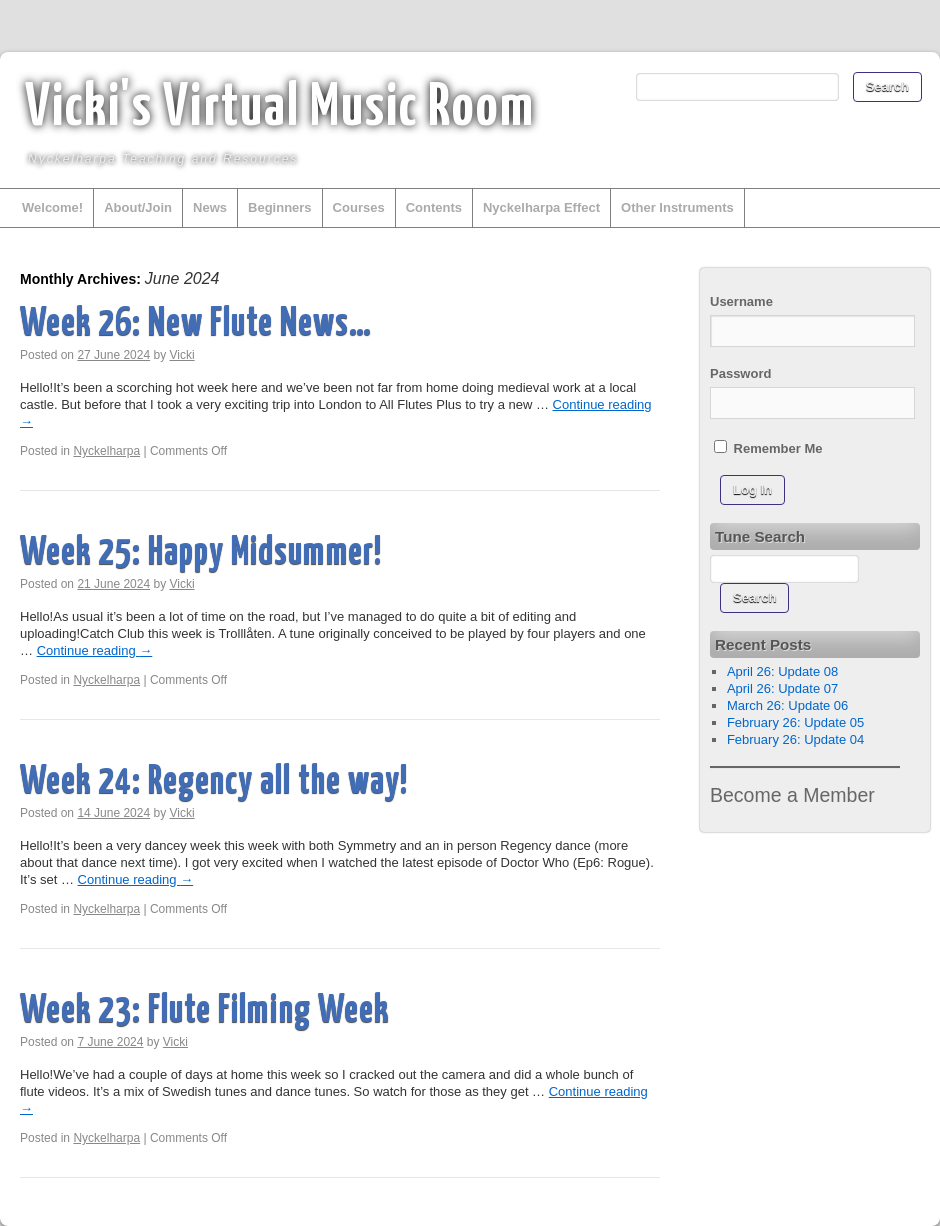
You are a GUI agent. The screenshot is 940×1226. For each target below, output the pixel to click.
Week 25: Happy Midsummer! (201, 553)
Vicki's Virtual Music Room (280, 109)
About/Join (138, 207)
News (210, 207)
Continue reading (95, 650)
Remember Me (768, 448)
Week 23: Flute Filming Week (204, 1011)
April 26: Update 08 (782, 671)
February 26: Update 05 (795, 722)
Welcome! (52, 207)
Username (741, 301)
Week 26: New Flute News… (196, 324)
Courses (359, 207)
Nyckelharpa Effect (541, 207)
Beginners (280, 207)
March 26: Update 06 (787, 705)
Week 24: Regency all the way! (214, 782)
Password (740, 373)
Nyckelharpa (106, 451)
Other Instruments (677, 207)
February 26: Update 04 (795, 739)
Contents (434, 207)
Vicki (182, 355)
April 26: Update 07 (782, 688)
